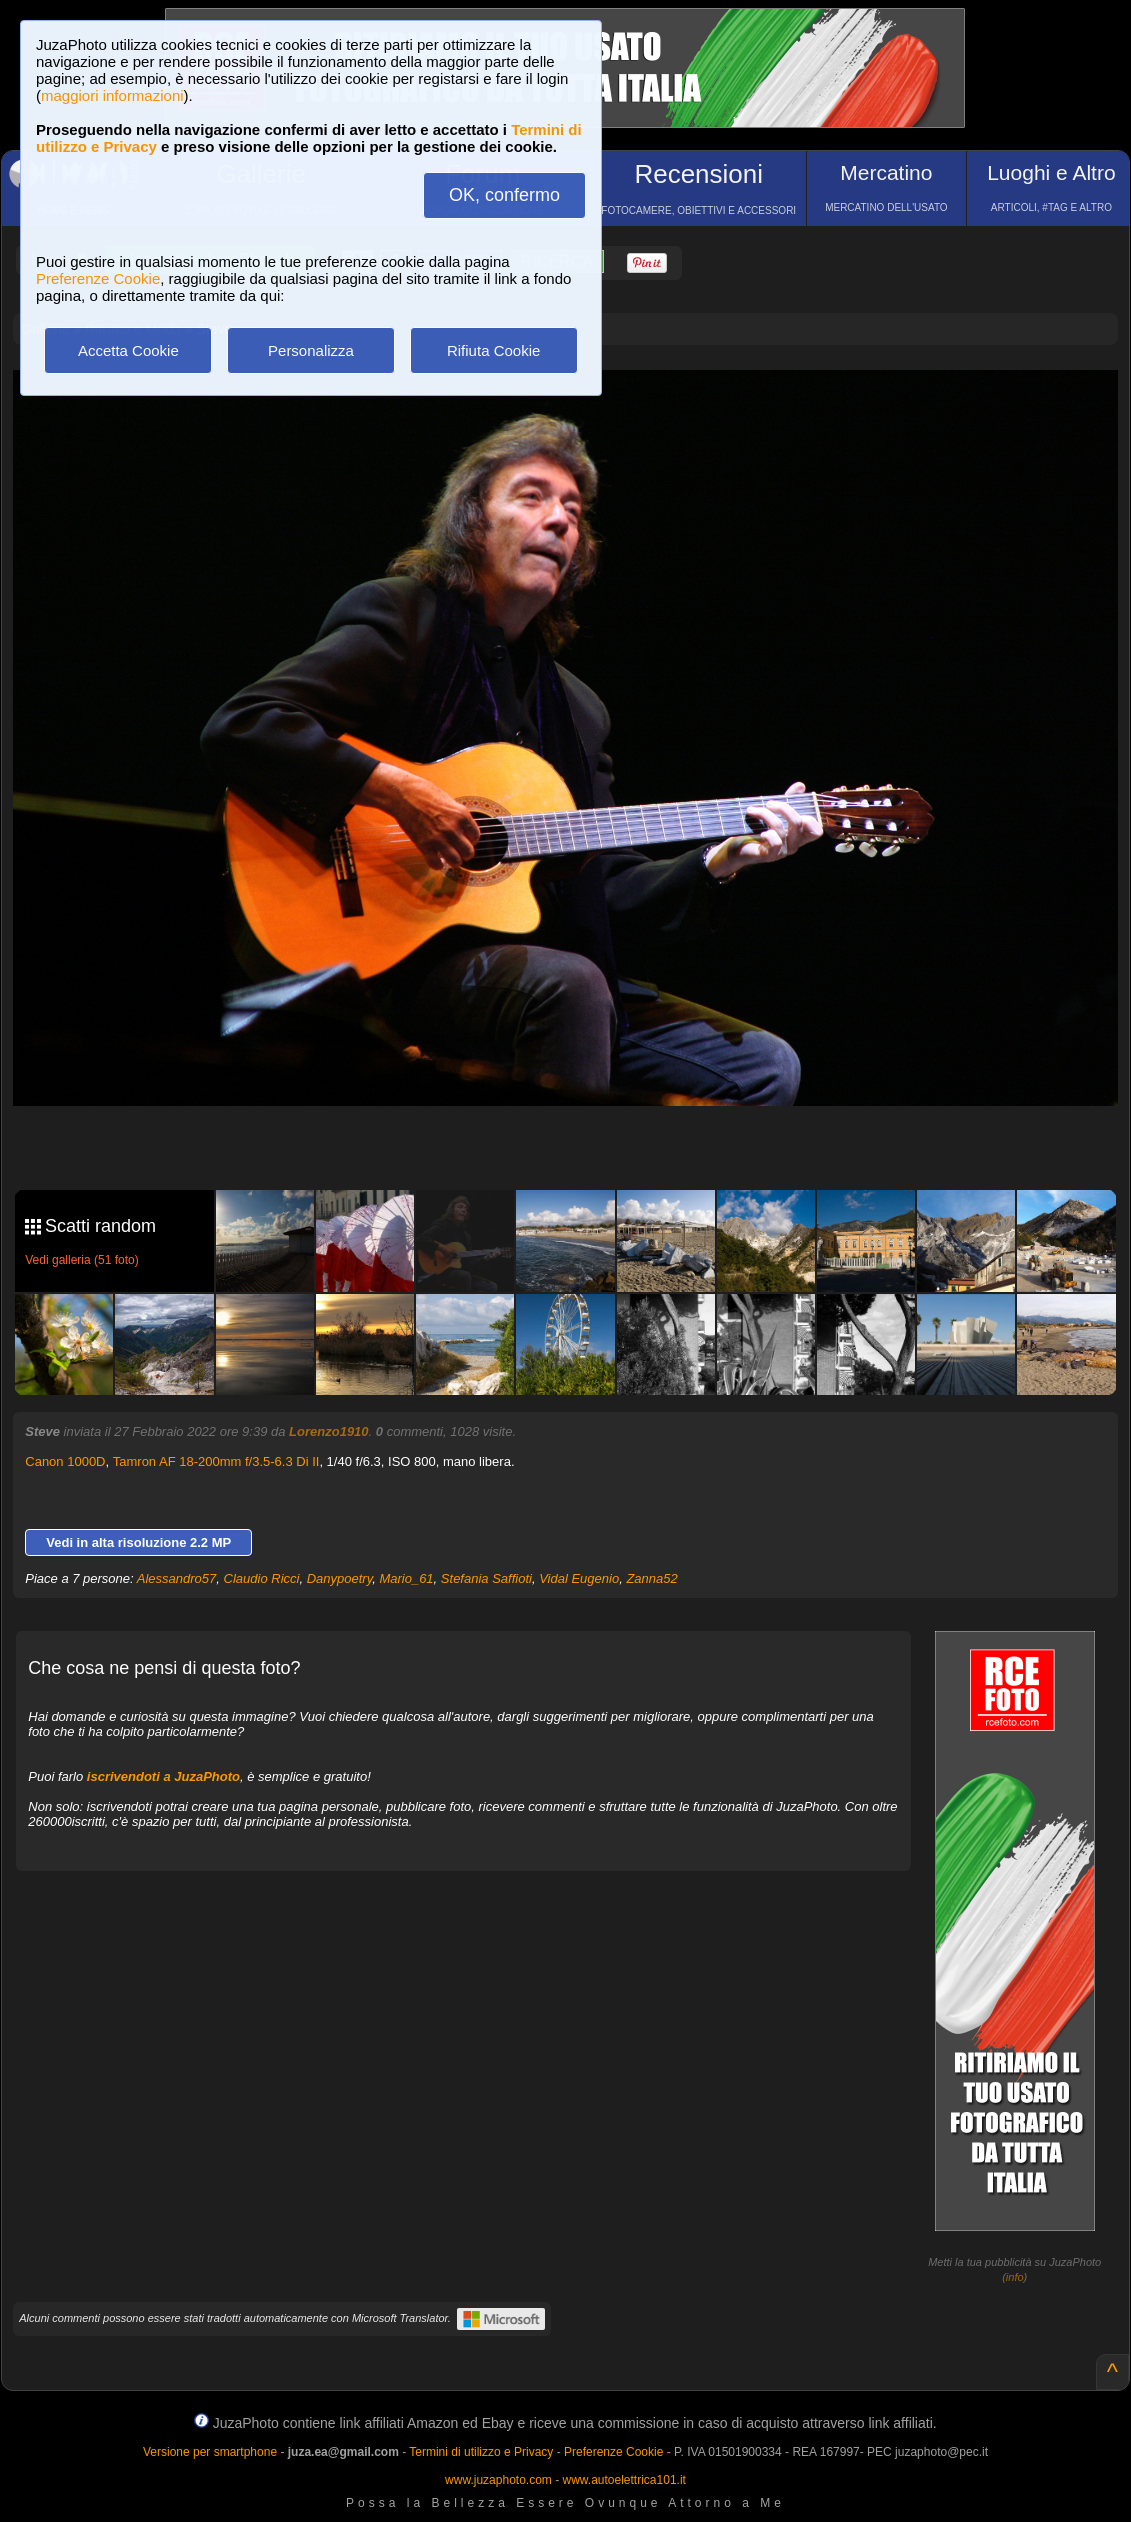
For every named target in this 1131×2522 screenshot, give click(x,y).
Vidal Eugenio (579, 1578)
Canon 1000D (65, 1461)
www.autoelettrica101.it (623, 2480)
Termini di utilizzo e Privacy (481, 2452)
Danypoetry (340, 1578)
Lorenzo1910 (328, 1431)
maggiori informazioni (112, 95)
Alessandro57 (177, 1578)
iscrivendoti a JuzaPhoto (163, 1776)
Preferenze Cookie (98, 278)
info (1015, 2277)
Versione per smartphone (210, 2452)
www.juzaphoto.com (498, 2480)
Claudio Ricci (262, 1578)
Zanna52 (651, 1578)
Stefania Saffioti (486, 1578)
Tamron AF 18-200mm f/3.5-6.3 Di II (216, 1461)
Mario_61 (406, 1578)
